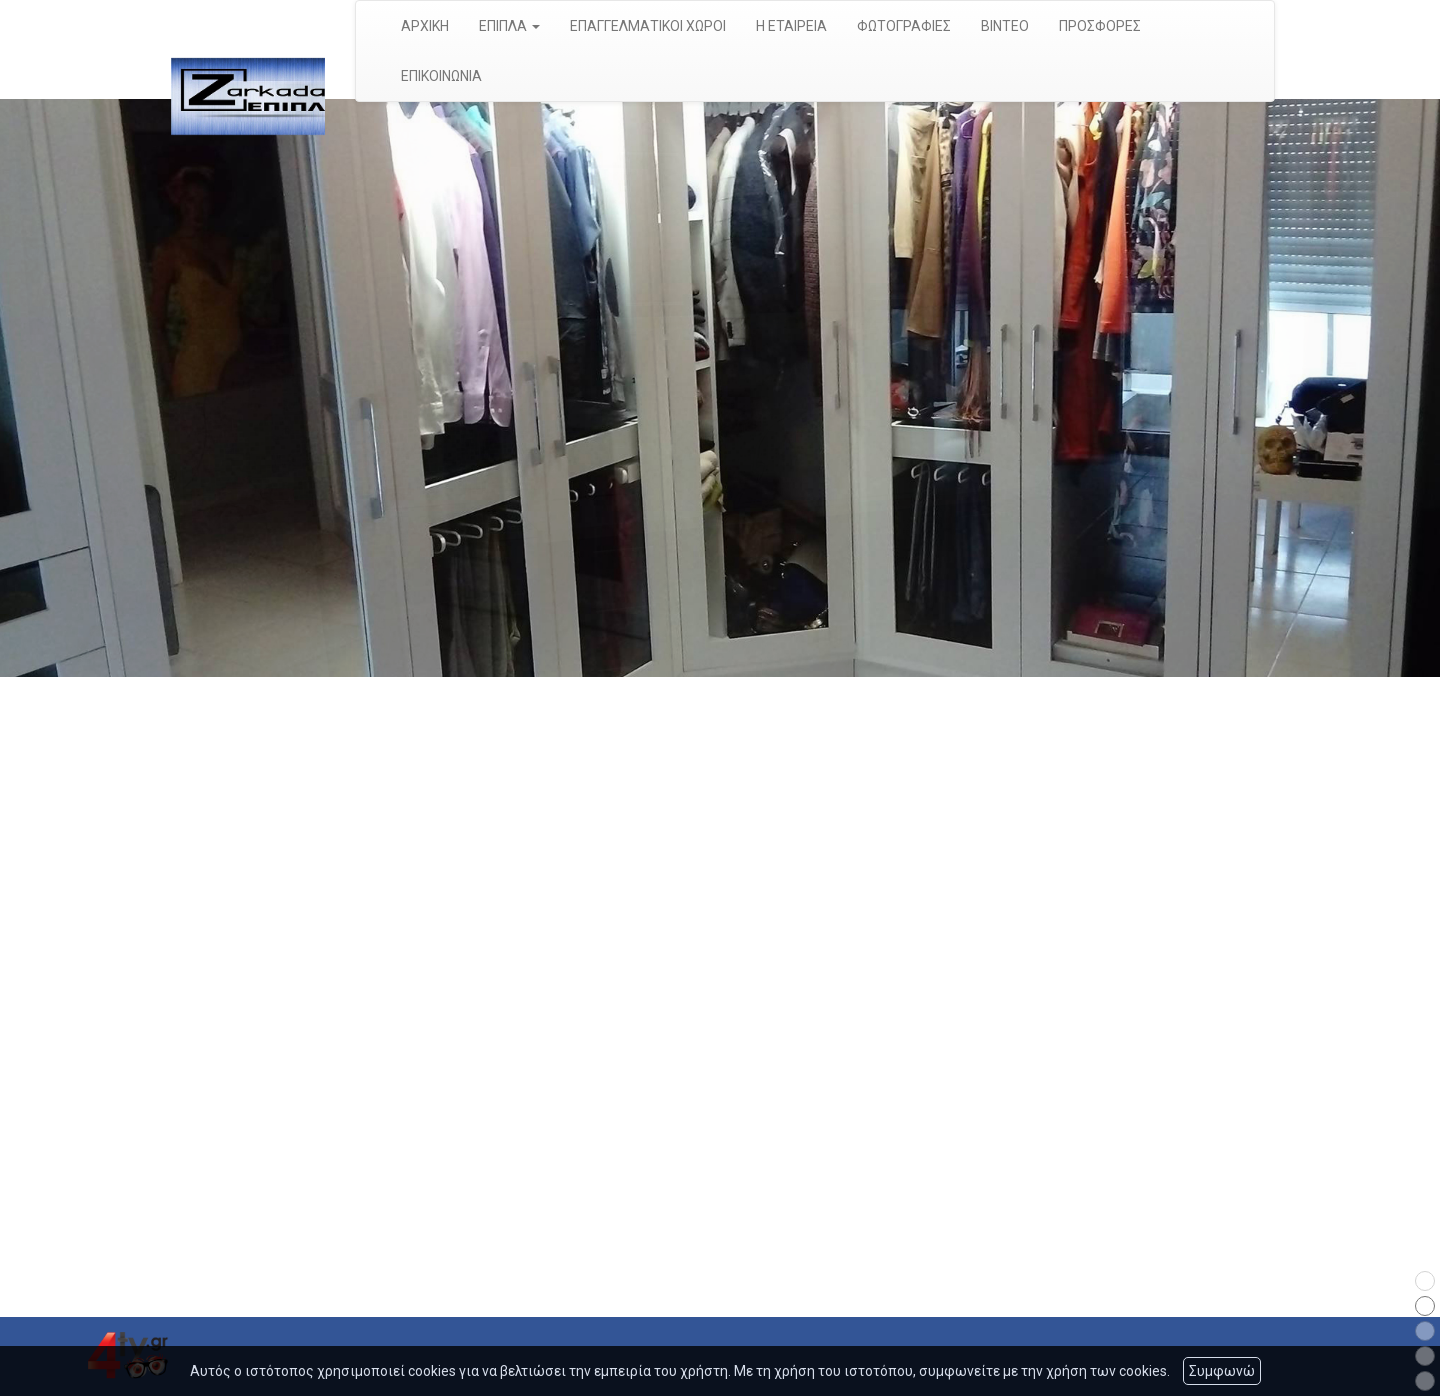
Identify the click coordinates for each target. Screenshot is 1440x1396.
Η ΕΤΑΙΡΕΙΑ (791, 26)
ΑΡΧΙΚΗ (425, 26)
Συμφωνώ (1222, 1371)
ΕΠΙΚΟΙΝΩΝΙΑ (441, 76)
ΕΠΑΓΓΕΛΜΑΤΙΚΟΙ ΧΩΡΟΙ (648, 26)
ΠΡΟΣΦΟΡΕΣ (1100, 26)
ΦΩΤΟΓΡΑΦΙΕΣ (904, 26)
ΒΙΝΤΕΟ (1005, 26)
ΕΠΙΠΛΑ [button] (509, 26)
